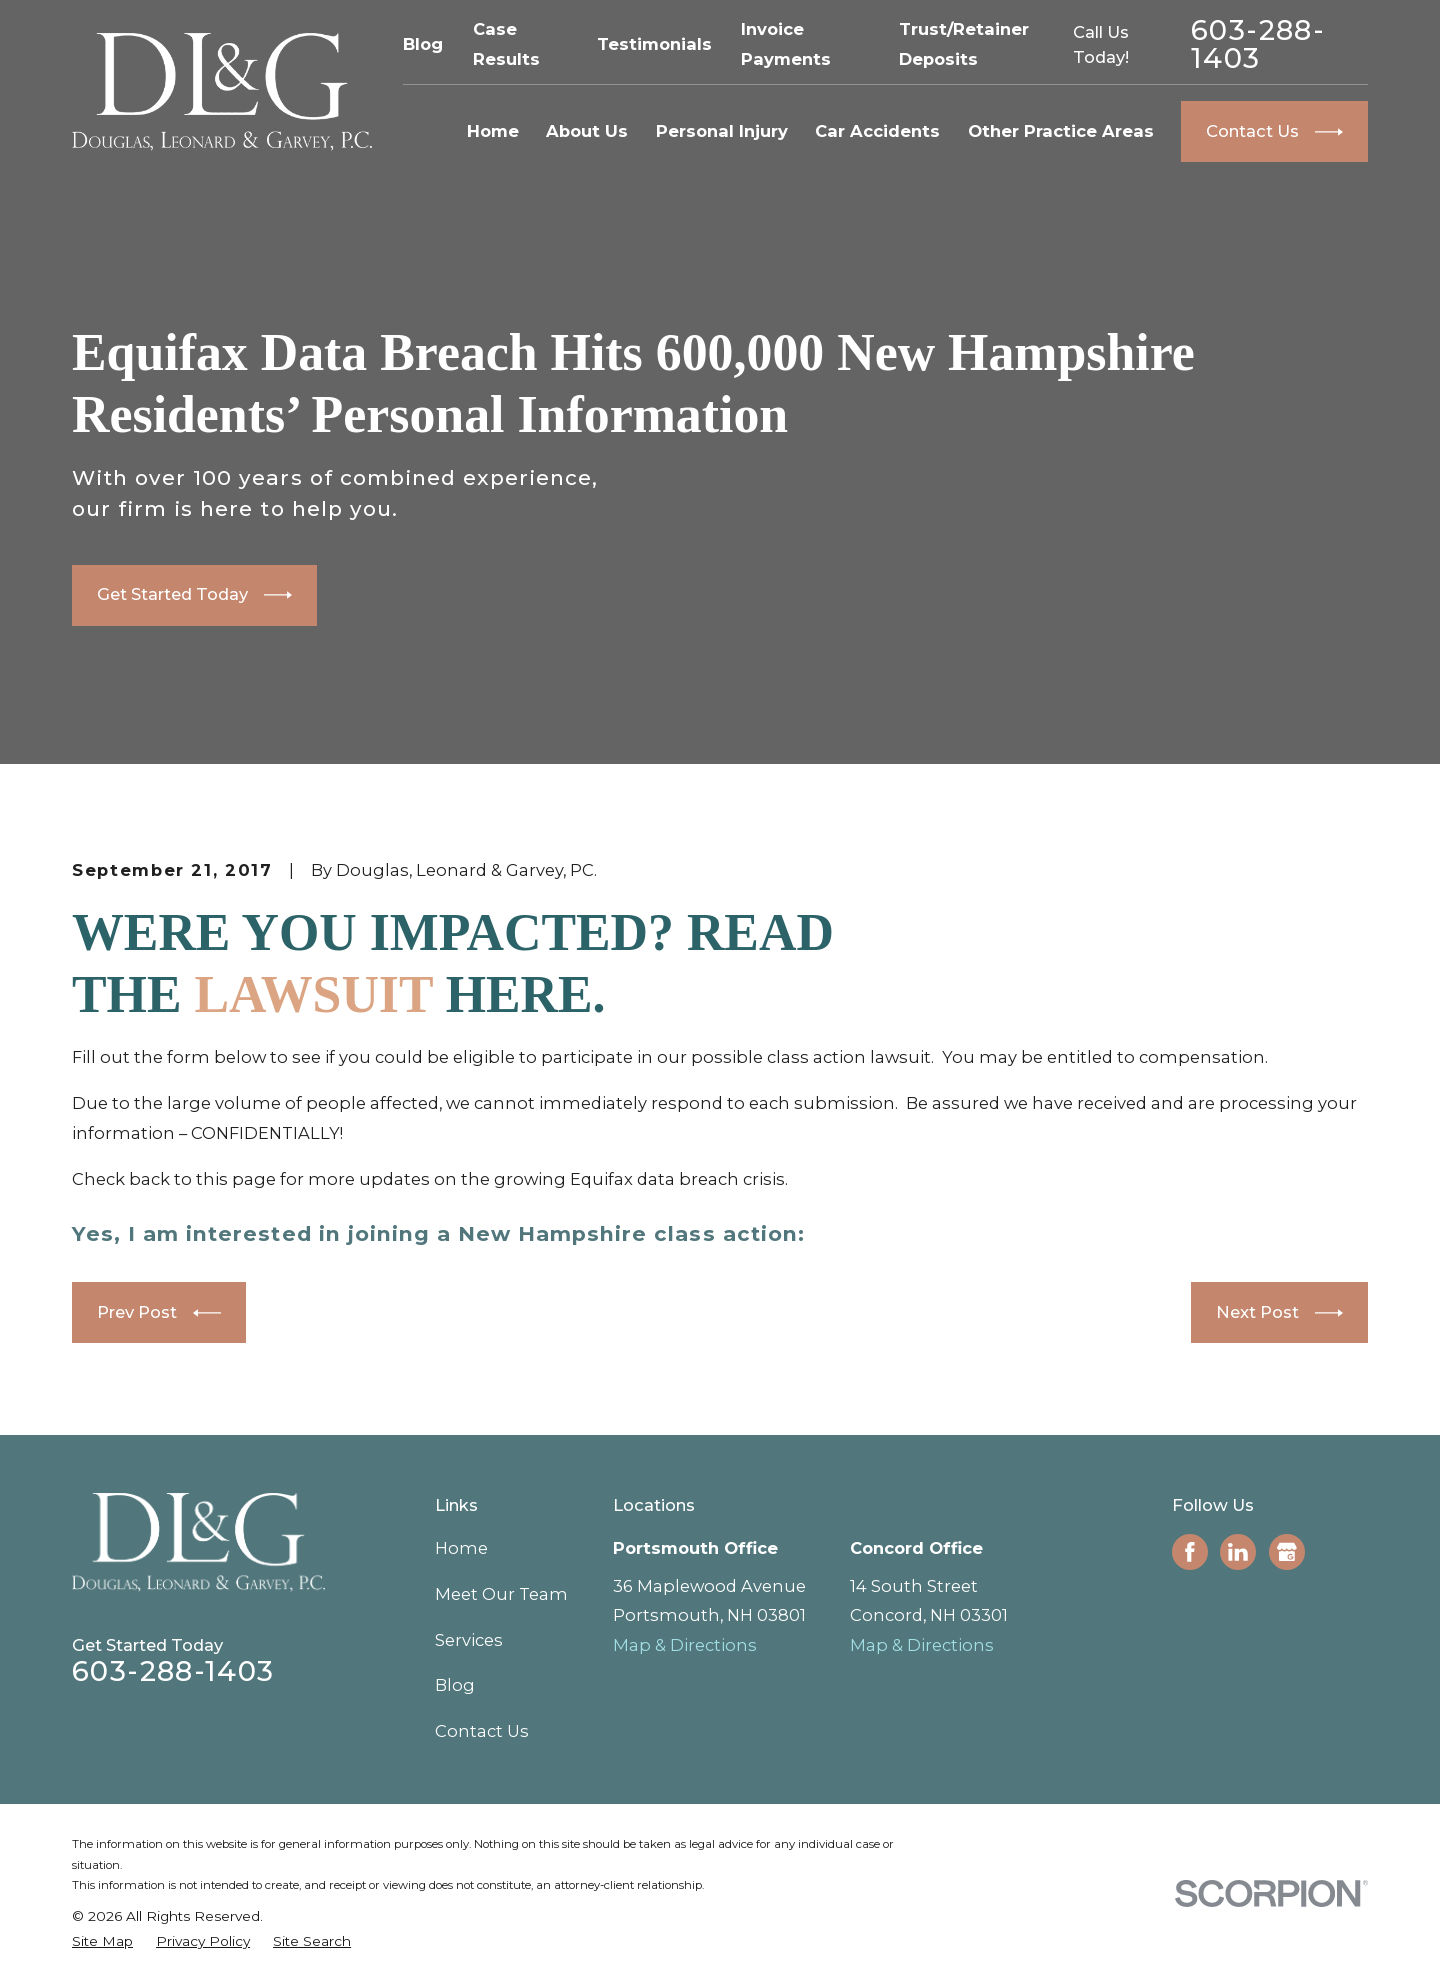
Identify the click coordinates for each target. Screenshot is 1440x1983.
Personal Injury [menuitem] (722, 131)
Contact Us (482, 1731)
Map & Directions (685, 1645)
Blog (423, 44)
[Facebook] (1190, 1552)
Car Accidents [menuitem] (877, 131)
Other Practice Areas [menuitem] (1061, 131)
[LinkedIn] (1238, 1552)
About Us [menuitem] (587, 131)
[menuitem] (102, 1941)
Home (461, 1548)
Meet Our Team (501, 1594)
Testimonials (654, 44)
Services (469, 1640)
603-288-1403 (1258, 44)
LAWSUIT (313, 994)
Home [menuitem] (493, 131)
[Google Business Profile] (1287, 1552)
